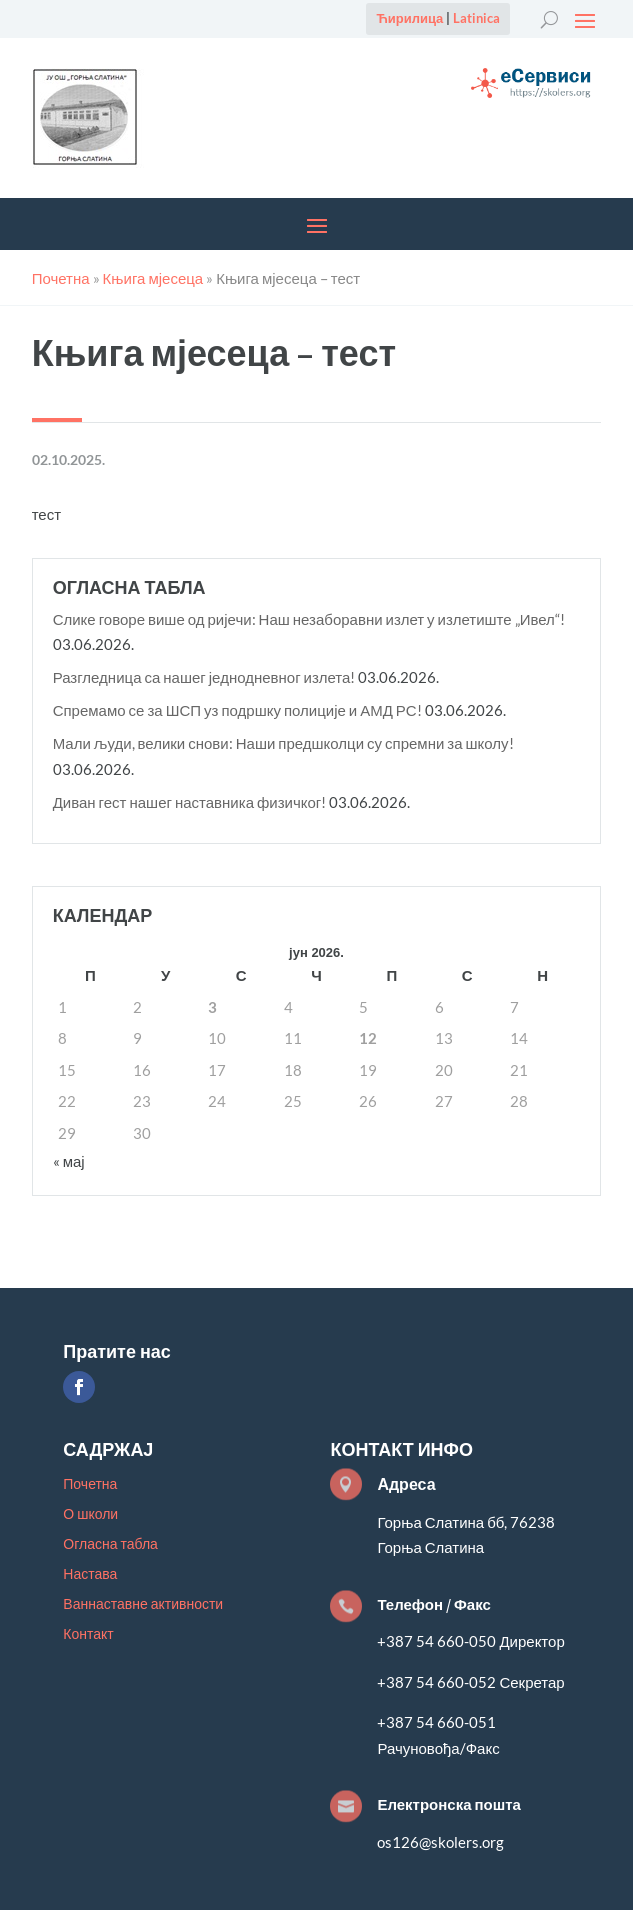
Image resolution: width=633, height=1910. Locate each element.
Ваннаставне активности (143, 1604)
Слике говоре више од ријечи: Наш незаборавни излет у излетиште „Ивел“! (309, 619)
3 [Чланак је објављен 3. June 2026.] (212, 1007)
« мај (69, 1161)
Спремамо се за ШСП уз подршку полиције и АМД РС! (237, 710)
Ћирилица (409, 18)
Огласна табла (110, 1544)
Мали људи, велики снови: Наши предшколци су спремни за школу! (283, 743)
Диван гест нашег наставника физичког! (190, 802)
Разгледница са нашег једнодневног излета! (204, 677)
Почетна (90, 1484)
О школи (90, 1514)
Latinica (476, 18)
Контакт (88, 1634)
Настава (90, 1574)
